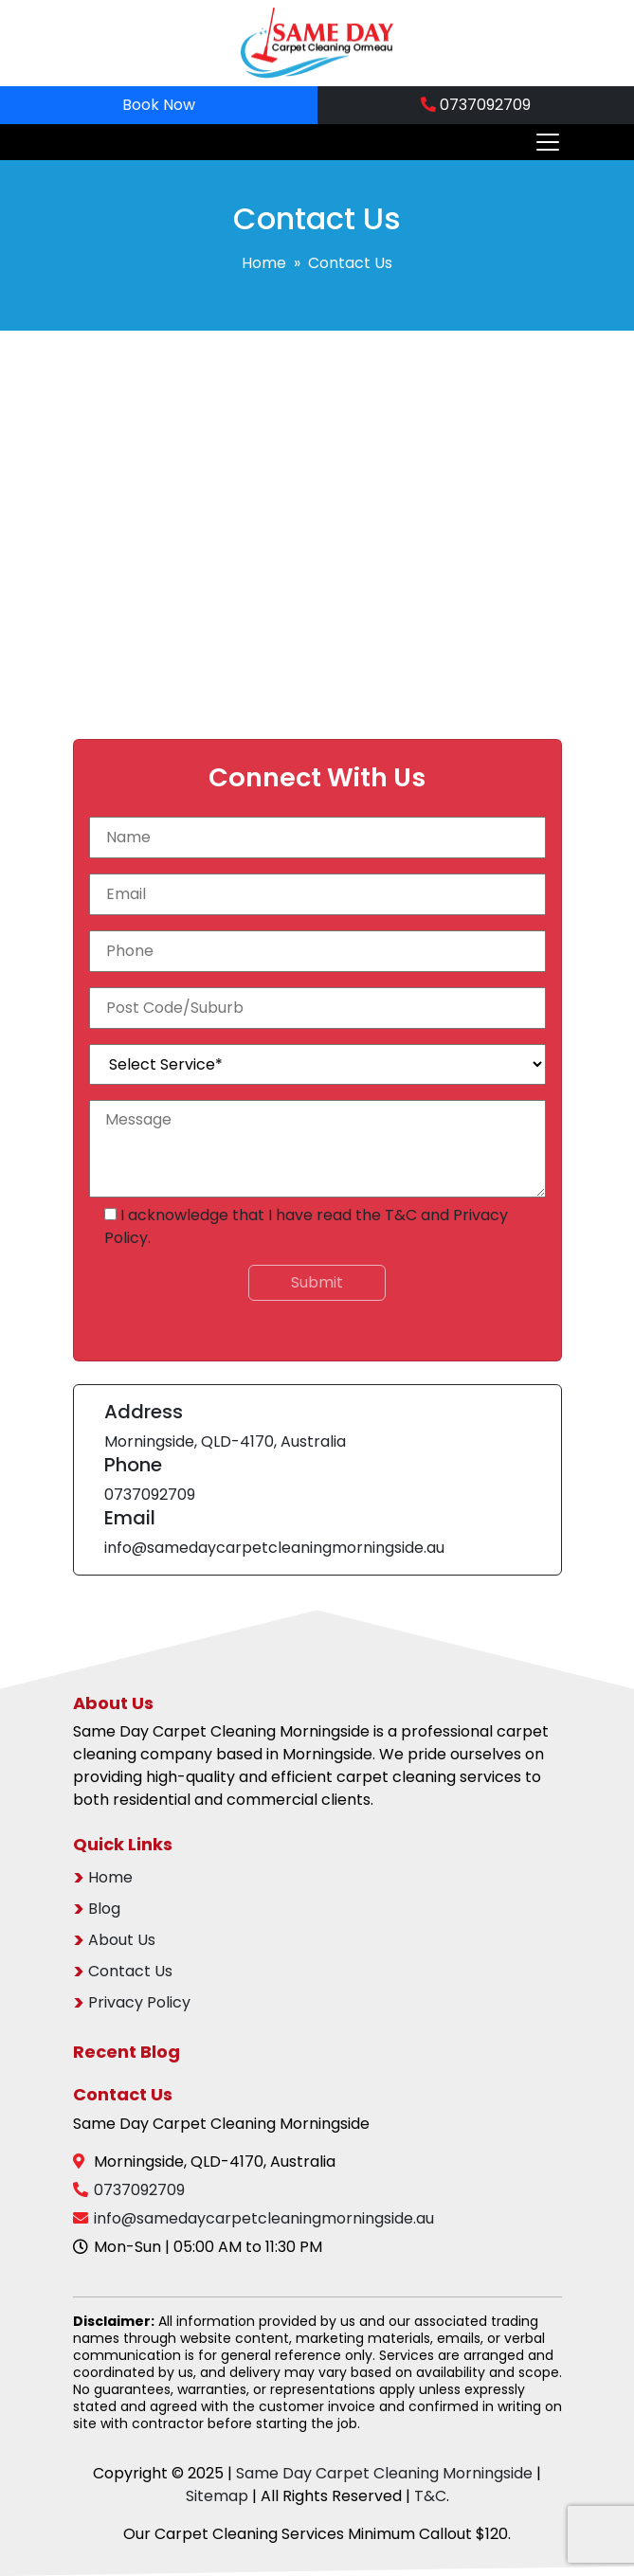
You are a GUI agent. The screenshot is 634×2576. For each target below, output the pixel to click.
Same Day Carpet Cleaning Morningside (384, 2473)
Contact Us (130, 1971)
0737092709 (476, 105)
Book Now (158, 105)
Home (264, 263)
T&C (401, 1215)
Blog (104, 1908)
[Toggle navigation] (542, 142)
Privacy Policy (139, 2002)
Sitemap (217, 2496)
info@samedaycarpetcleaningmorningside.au (274, 1547)
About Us (121, 1940)
